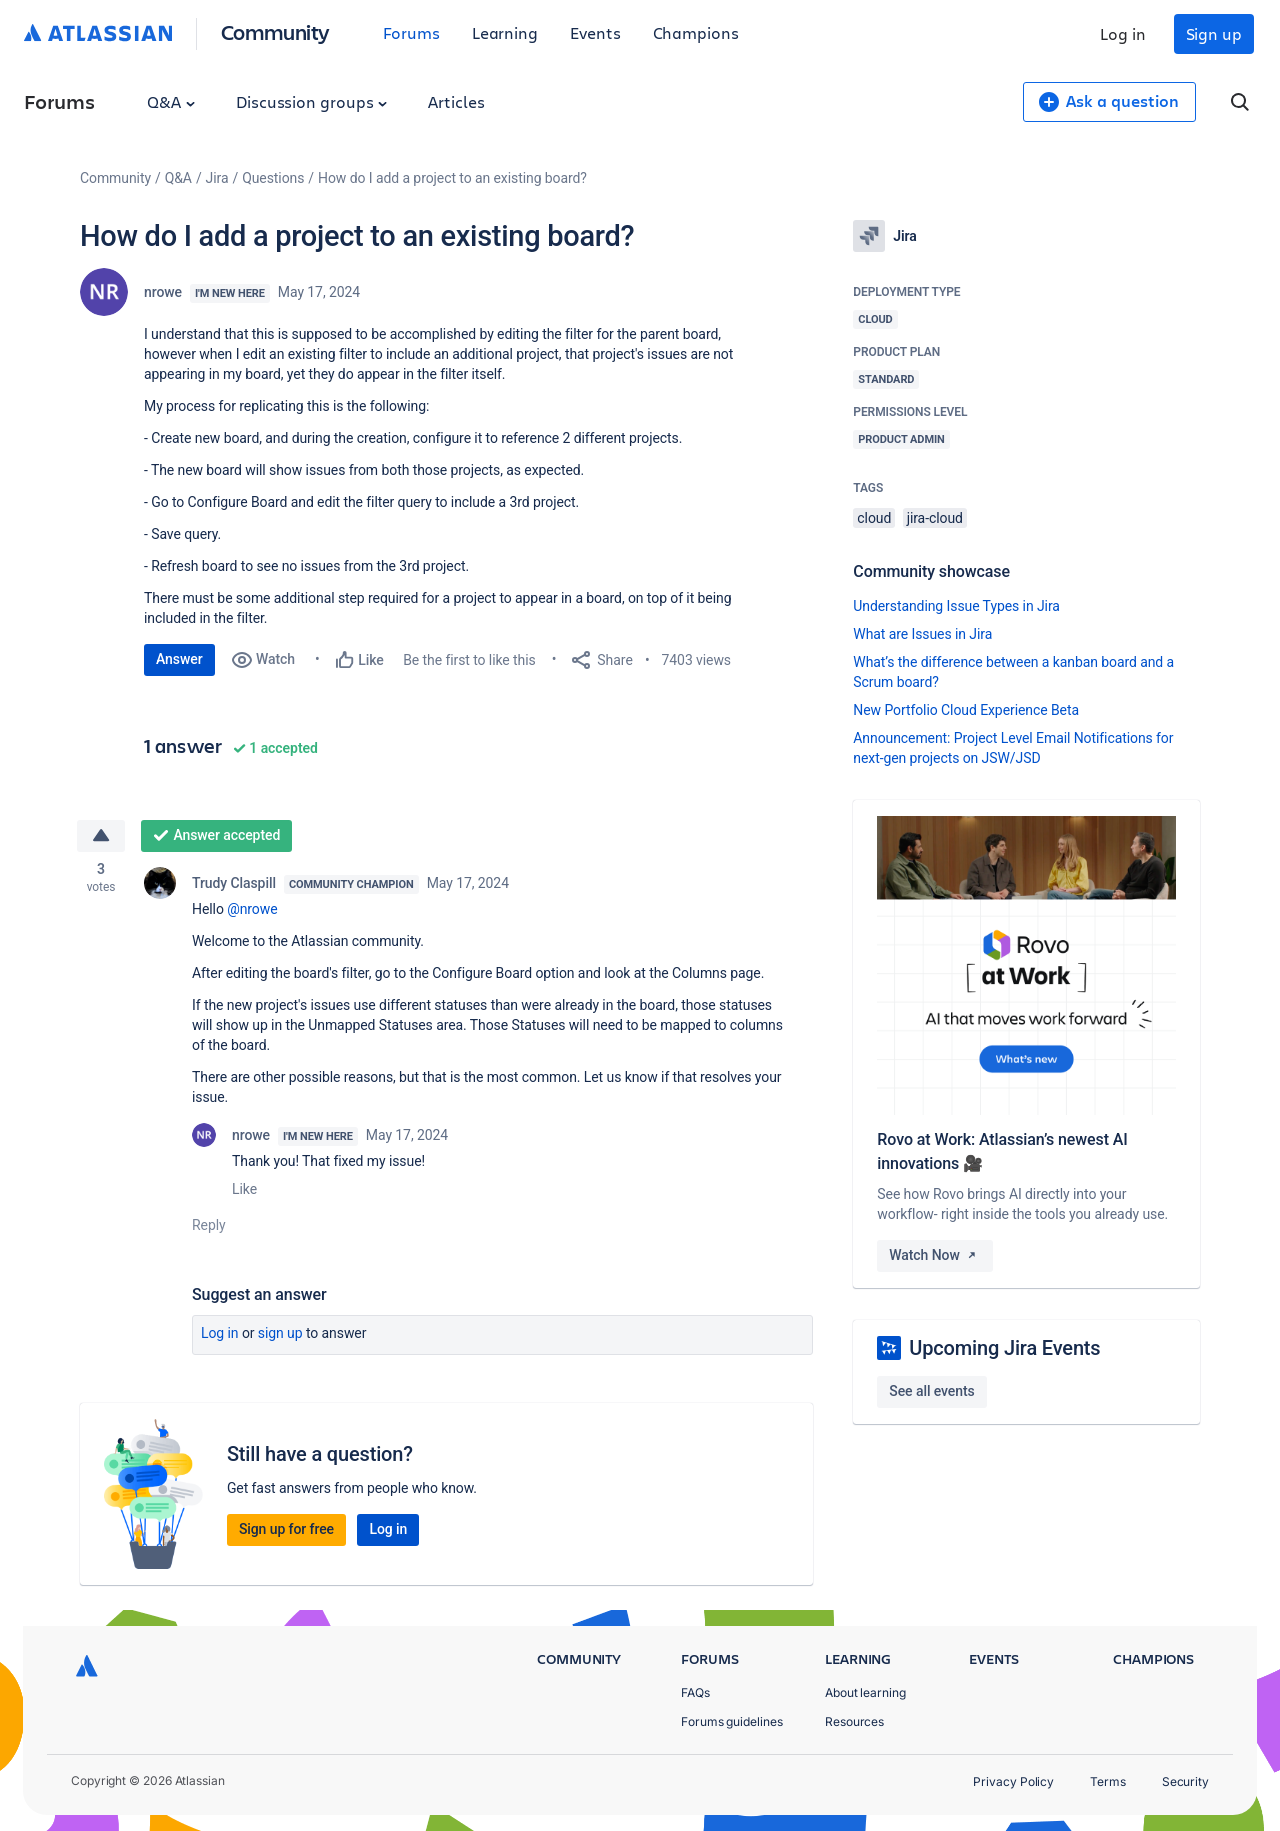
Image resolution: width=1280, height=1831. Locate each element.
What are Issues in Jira (922, 634)
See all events (931, 1391)
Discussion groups (312, 101)
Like (244, 1190)
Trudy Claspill (234, 884)
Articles (456, 101)
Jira (217, 178)
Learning (505, 32)
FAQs (695, 1692)
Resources (854, 1721)
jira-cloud (935, 518)
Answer (179, 659)
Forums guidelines (732, 1721)
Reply (209, 1226)
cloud (874, 518)
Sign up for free (286, 1530)
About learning (865, 1692)
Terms (1108, 1781)
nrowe (163, 292)
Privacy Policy (1013, 1781)
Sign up (1214, 33)
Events (595, 32)
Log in (1123, 33)
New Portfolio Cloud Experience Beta (966, 710)
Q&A (171, 101)
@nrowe (252, 910)
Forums (411, 32)
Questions (273, 178)
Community (275, 31)
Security (1185, 1781)
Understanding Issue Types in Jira (956, 606)
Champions (696, 32)
